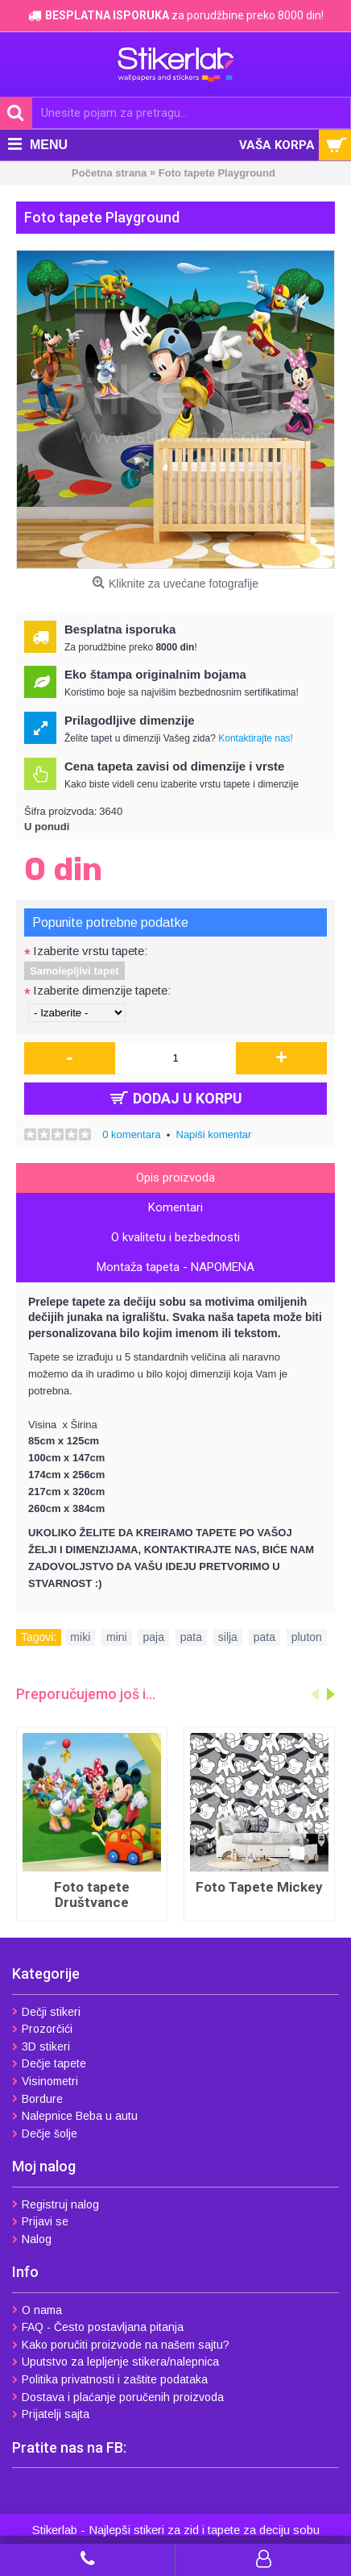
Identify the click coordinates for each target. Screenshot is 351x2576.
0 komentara (131, 1134)
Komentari (175, 1207)
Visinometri (45, 2081)
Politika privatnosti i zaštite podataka (110, 2379)
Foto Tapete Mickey (259, 1887)
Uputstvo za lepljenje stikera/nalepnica (115, 2361)
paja (152, 1637)
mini (116, 1637)
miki (80, 1637)
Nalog (32, 2239)
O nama (37, 2310)
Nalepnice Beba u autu (75, 2115)
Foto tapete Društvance (92, 1894)
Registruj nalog (55, 2204)
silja (227, 1637)
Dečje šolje (44, 2133)
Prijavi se (40, 2221)
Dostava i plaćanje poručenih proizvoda (118, 2397)
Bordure (37, 2098)
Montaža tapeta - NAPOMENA (175, 1267)
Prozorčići (42, 2028)
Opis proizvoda (175, 1177)
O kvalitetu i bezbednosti (175, 1237)
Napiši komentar (214, 1134)
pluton (306, 1637)
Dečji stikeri (46, 2011)
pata (191, 1637)
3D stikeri (41, 2046)
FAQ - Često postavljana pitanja (98, 2326)
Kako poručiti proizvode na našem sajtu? (120, 2344)
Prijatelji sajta (50, 2414)
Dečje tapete (49, 2063)
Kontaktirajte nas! (255, 738)
